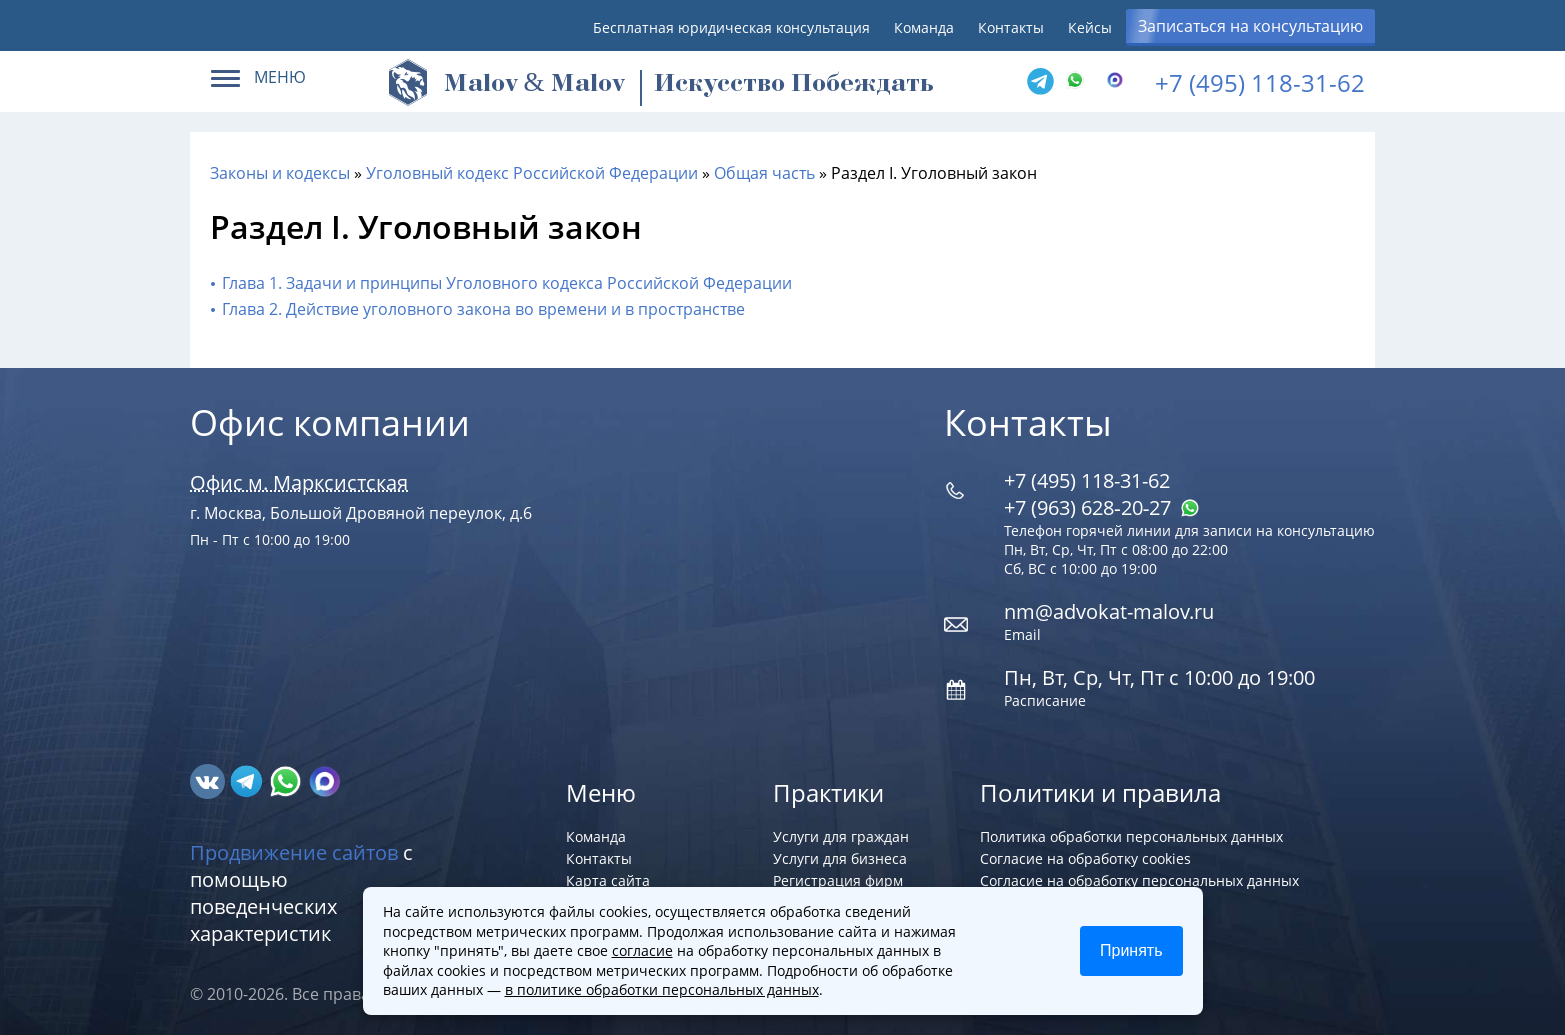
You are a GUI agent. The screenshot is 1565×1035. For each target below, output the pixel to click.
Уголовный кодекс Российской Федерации (532, 173)
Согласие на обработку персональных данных (1139, 880)
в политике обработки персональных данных (662, 989)
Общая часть (764, 173)
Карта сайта (608, 880)
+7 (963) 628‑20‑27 (1102, 507)
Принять (1131, 950)
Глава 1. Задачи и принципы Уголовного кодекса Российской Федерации (507, 283)
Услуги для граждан (841, 836)
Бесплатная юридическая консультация (731, 27)
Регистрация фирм (838, 880)
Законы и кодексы (280, 173)
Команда (924, 27)
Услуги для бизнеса (840, 858)
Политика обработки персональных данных (1131, 836)
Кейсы (1090, 27)
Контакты (1011, 27)
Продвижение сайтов (294, 852)
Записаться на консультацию (1250, 26)
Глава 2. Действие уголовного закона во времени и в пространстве (483, 309)
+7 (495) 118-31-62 (1260, 82)
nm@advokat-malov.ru (1109, 611)
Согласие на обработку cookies (1085, 858)
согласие (642, 950)
